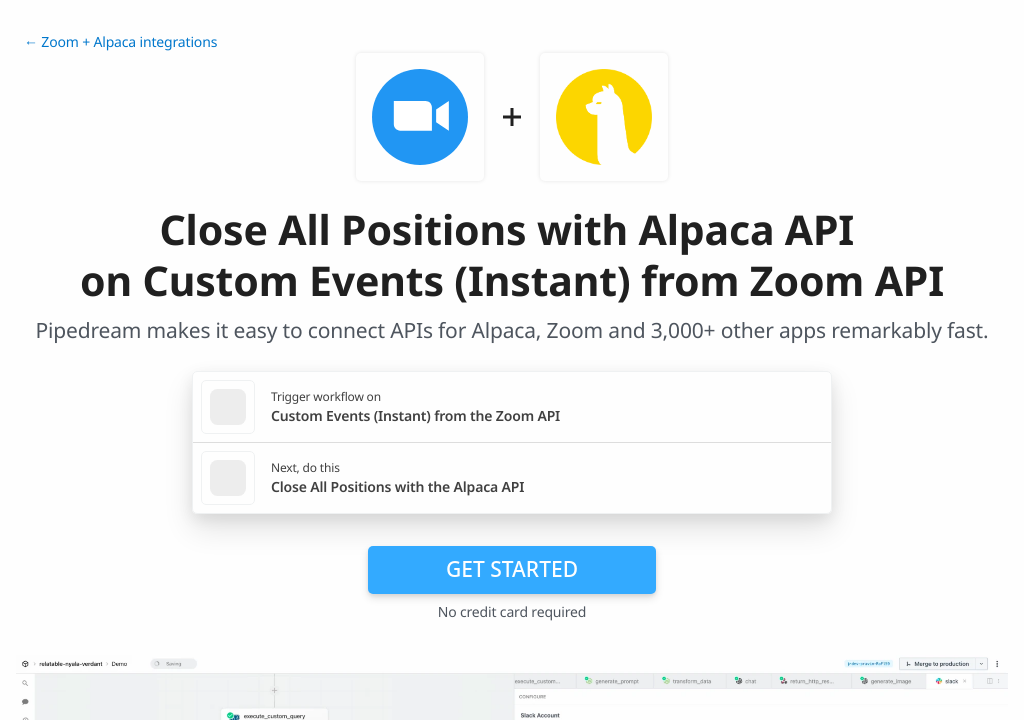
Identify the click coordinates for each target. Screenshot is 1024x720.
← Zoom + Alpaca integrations (120, 42)
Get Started (512, 569)
